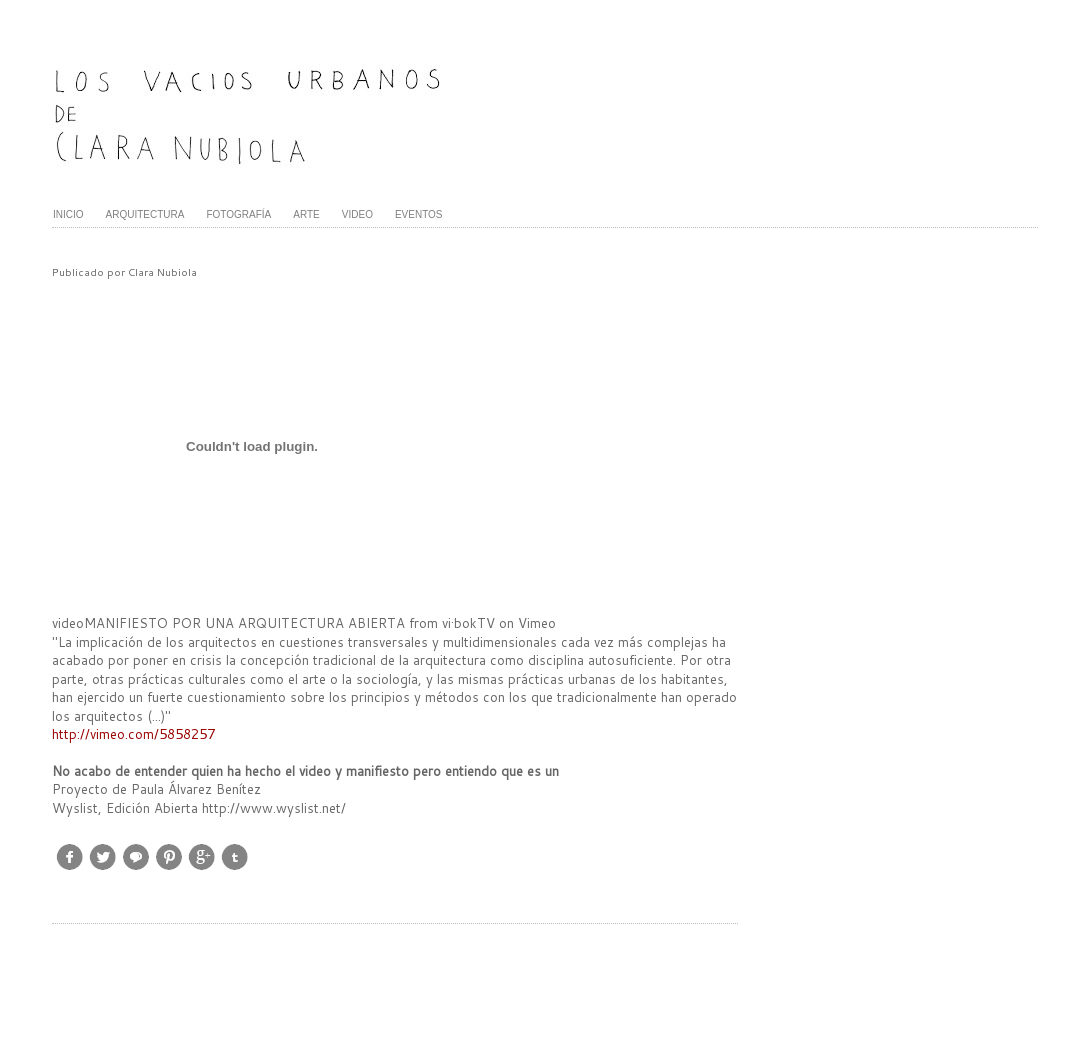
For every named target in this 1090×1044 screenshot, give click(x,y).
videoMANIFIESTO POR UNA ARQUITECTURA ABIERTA (228, 623)
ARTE (306, 214)
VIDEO (357, 214)
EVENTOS (419, 214)
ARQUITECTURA (145, 214)
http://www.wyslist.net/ (274, 808)
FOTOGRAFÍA (238, 214)
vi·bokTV (468, 623)
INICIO (68, 214)
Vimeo (537, 623)
